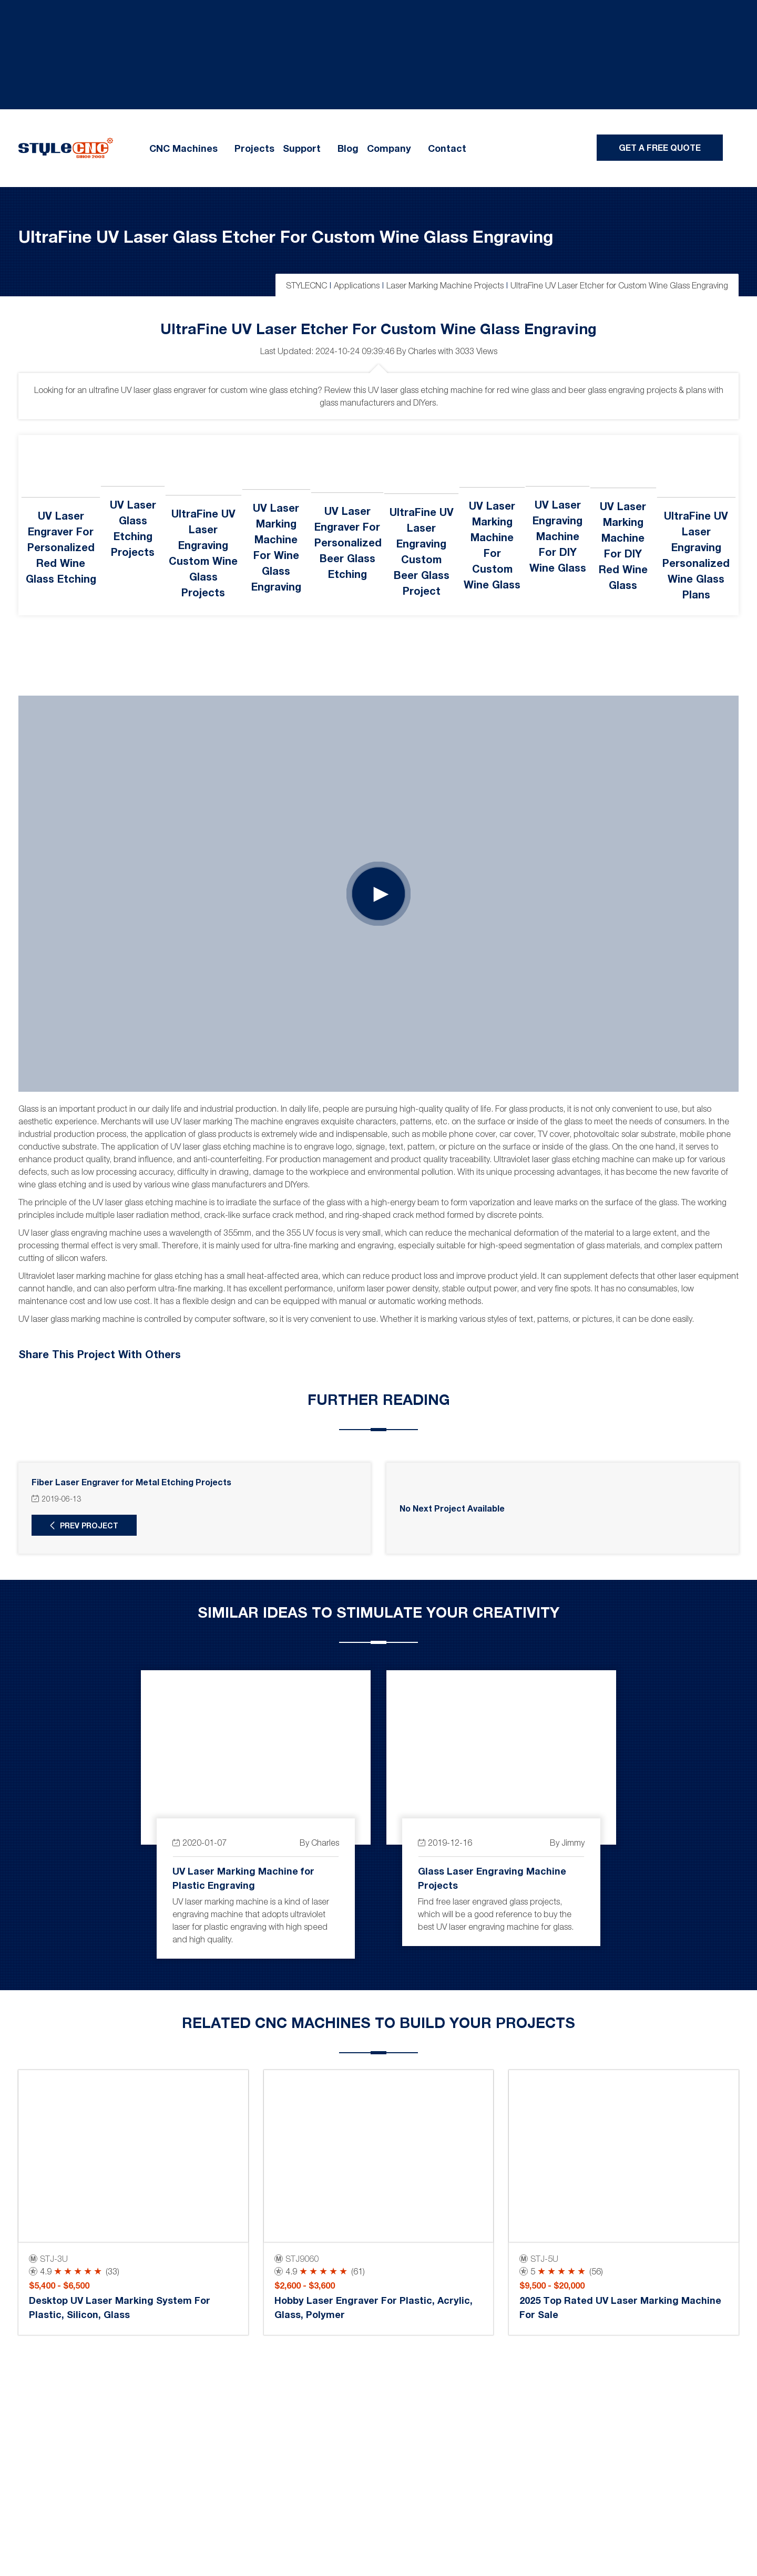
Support (302, 148)
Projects (254, 148)
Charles (422, 351)
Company (389, 148)
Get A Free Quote (660, 147)
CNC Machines (183, 148)
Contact (447, 148)
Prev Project (89, 1525)
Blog (348, 148)
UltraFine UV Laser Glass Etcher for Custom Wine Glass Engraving (285, 236)
